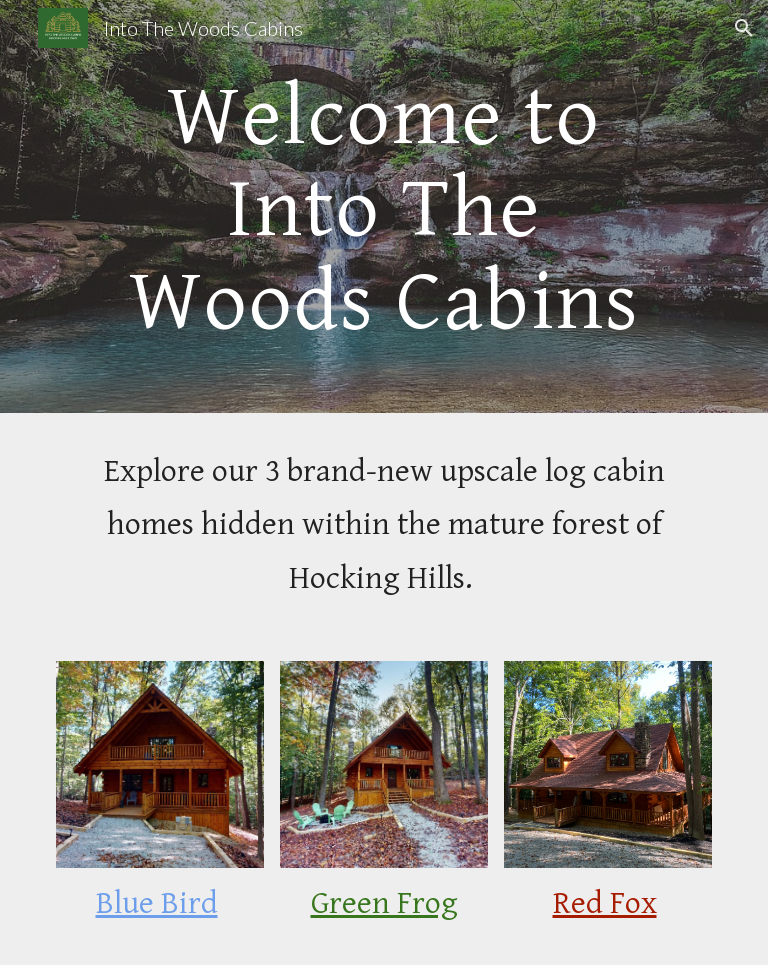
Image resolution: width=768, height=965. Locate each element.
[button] (744, 28)
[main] (383, 206)
